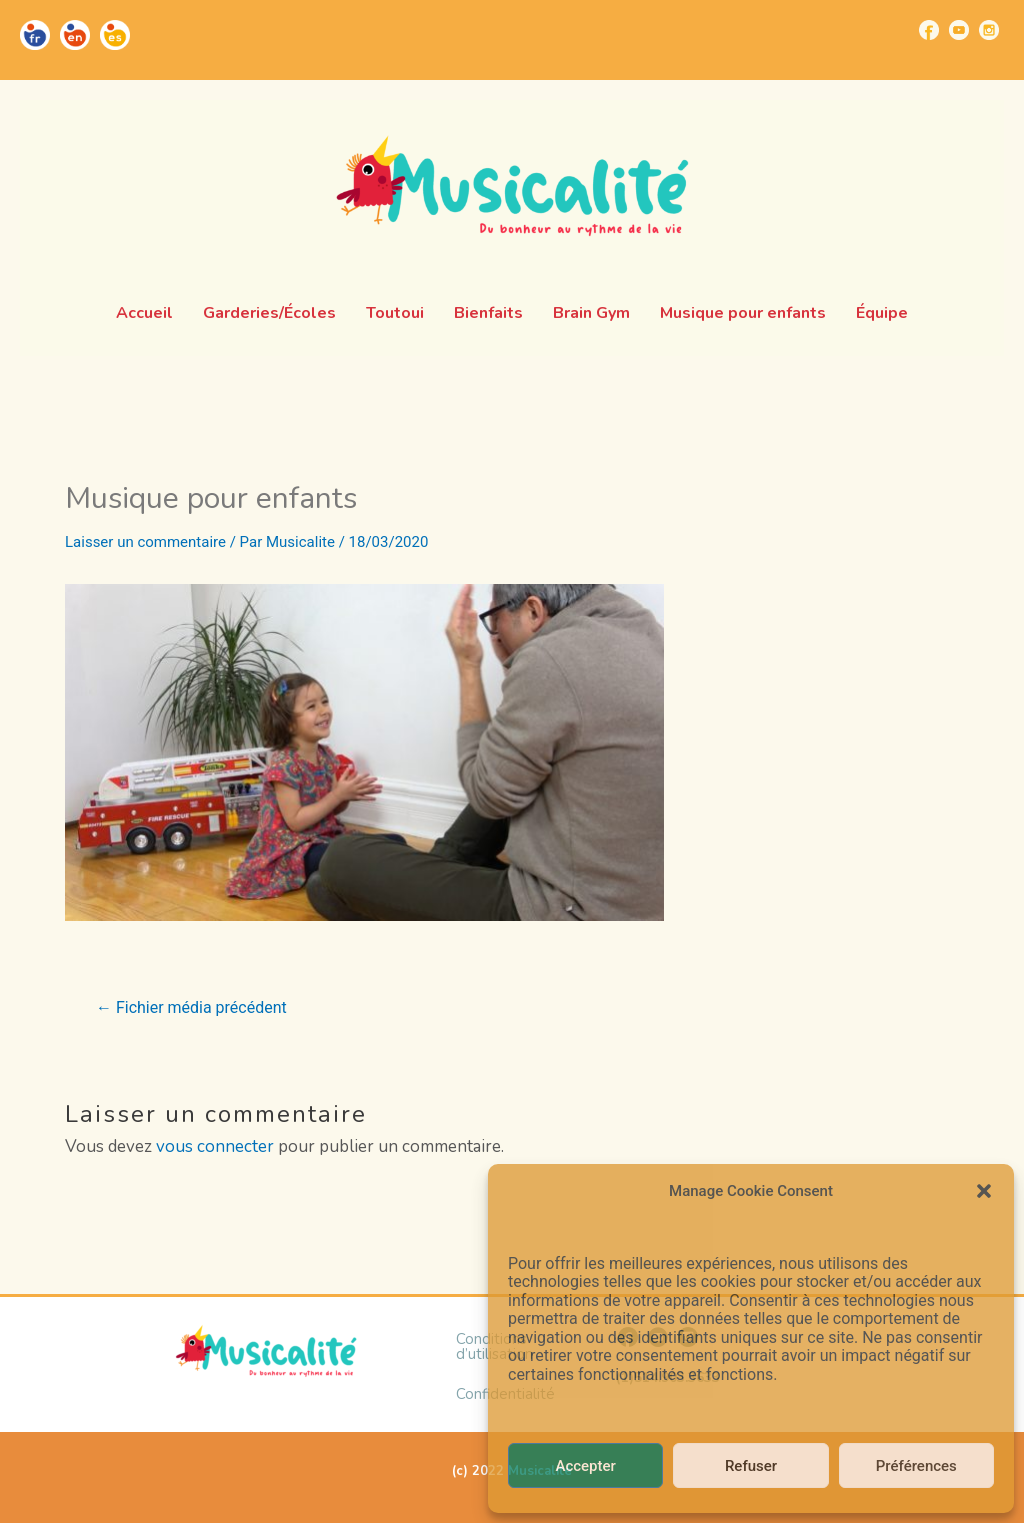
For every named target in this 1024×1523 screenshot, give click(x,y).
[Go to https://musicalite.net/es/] (115, 35)
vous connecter (215, 1146)
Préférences (916, 1466)
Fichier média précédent (191, 1008)
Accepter (585, 1466)
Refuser (751, 1466)
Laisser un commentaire (145, 542)
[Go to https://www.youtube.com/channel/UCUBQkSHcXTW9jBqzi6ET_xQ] (959, 30)
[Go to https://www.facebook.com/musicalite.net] (929, 30)
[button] (984, 1191)
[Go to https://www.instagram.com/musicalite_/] (989, 30)
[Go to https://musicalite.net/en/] (75, 35)
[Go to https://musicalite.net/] (35, 35)
